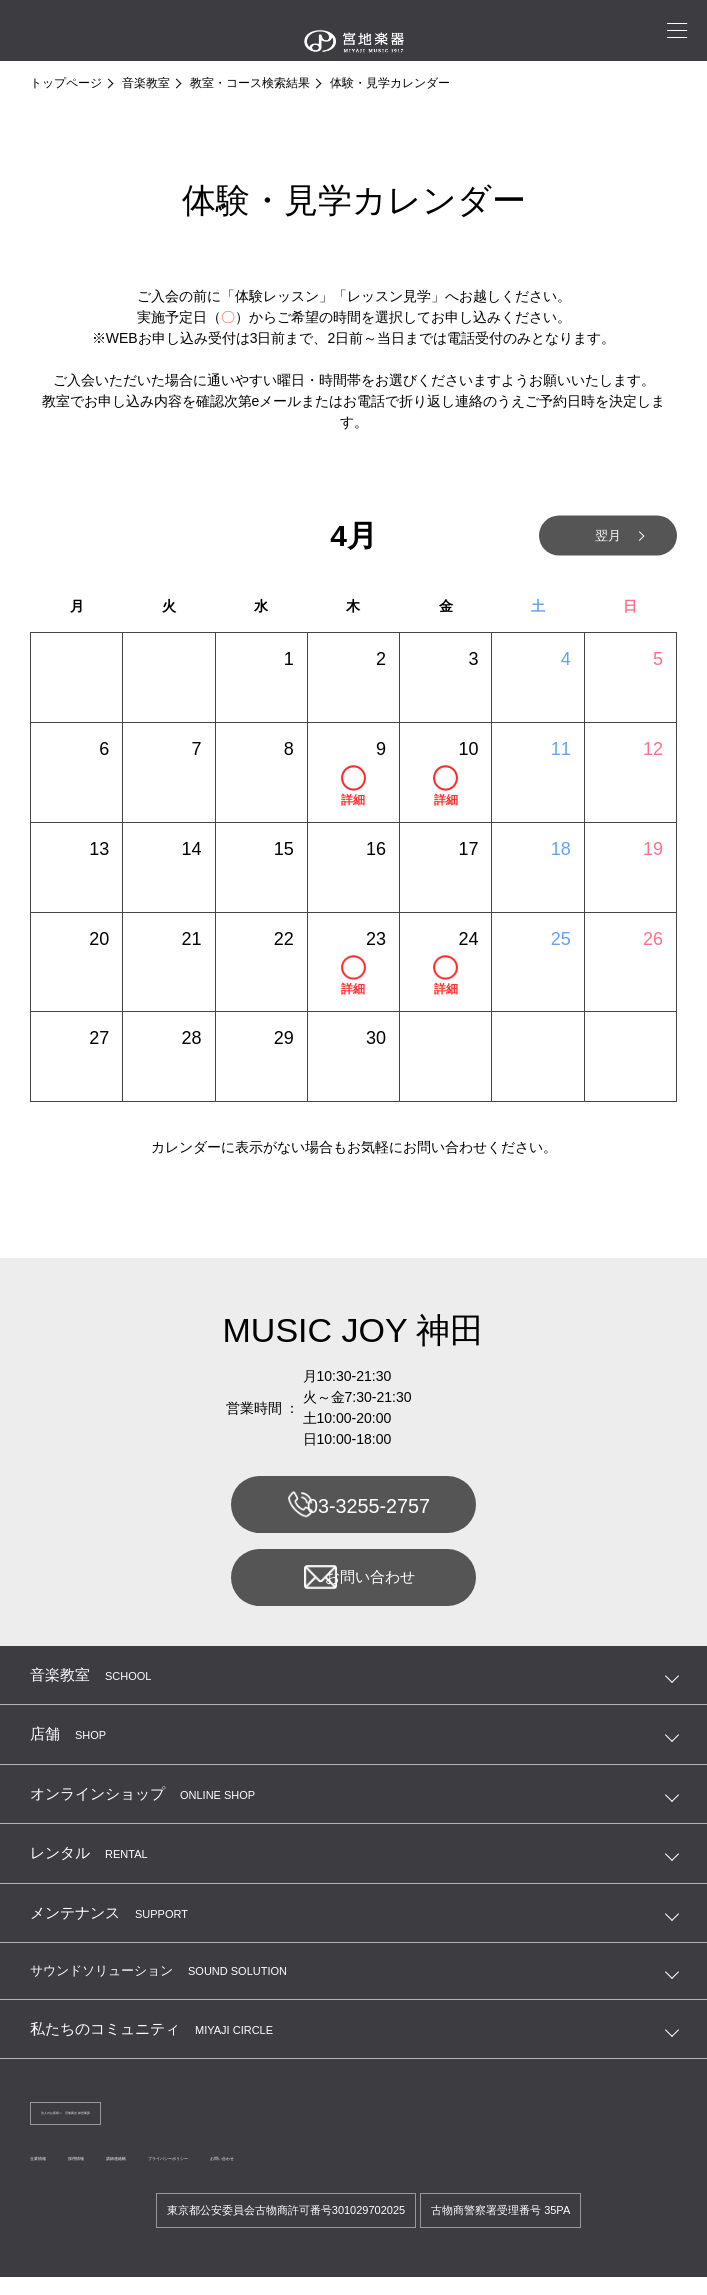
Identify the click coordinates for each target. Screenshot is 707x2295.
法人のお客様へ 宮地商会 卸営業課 (130, 2126)
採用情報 (124, 2174)
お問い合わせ (352, 1585)
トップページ (66, 83)
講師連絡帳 (200, 2174)
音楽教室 (146, 83)
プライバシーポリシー (312, 2174)
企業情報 (54, 2174)
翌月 (587, 536)
